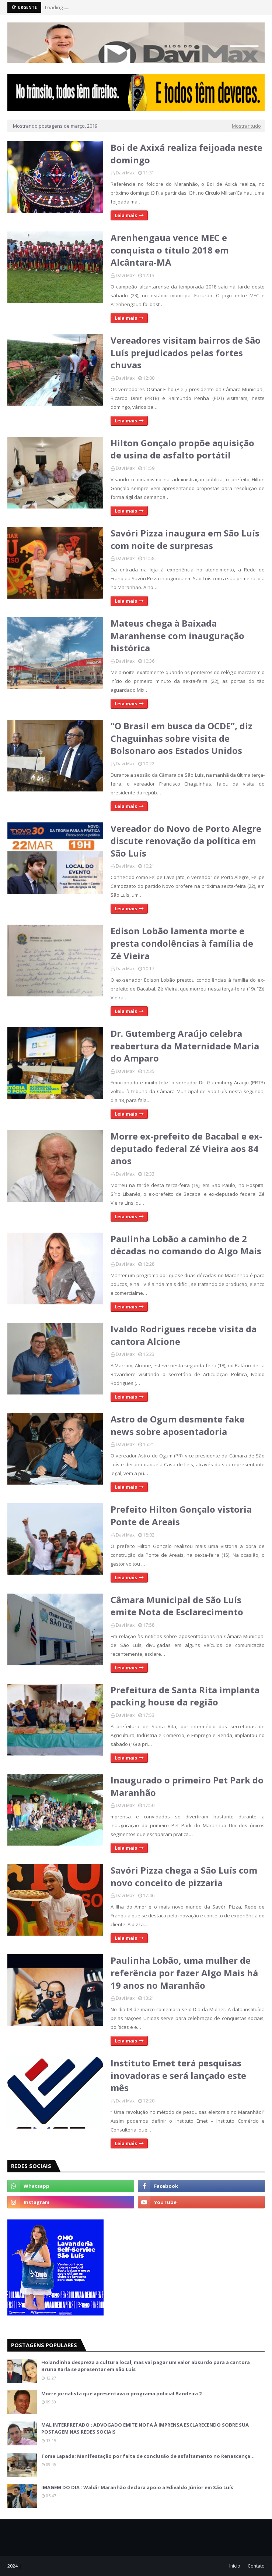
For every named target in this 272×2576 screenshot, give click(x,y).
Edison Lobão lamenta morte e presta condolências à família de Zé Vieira (182, 943)
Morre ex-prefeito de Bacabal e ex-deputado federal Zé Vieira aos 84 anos (186, 1148)
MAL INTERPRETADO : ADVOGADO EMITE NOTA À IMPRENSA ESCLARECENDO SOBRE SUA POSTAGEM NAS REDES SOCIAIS (145, 2428)
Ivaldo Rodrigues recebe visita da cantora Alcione (184, 1335)
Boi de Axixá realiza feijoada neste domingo (186, 153)
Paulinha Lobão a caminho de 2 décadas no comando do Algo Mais (186, 1245)
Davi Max (125, 173)
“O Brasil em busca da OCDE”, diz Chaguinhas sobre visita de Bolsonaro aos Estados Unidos (181, 738)
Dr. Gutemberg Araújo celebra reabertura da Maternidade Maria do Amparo (185, 1045)
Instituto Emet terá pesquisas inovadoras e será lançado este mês (178, 2075)
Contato (256, 2566)
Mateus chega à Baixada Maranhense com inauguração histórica (177, 635)
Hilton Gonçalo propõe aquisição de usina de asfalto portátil (182, 449)
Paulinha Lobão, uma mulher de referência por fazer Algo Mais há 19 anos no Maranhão (184, 1972)
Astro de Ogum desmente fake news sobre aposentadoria (178, 1425)
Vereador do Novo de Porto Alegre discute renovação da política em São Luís (186, 840)
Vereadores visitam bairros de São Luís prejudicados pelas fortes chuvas (186, 352)
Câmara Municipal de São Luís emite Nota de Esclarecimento (177, 1606)
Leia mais (126, 215)
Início (234, 2566)
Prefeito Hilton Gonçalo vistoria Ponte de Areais (181, 1515)
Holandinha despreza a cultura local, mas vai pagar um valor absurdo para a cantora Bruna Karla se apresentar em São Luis (145, 2366)
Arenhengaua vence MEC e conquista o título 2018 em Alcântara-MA (170, 249)
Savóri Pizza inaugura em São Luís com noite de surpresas (185, 539)
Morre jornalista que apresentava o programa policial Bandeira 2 (121, 2393)
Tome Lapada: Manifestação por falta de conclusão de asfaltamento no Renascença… (148, 2456)
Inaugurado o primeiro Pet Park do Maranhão (187, 1786)
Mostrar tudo (246, 126)
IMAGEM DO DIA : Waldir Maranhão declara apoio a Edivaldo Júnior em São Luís (137, 2487)
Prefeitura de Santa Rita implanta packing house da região (185, 1696)
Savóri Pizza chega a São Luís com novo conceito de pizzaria (184, 1876)
